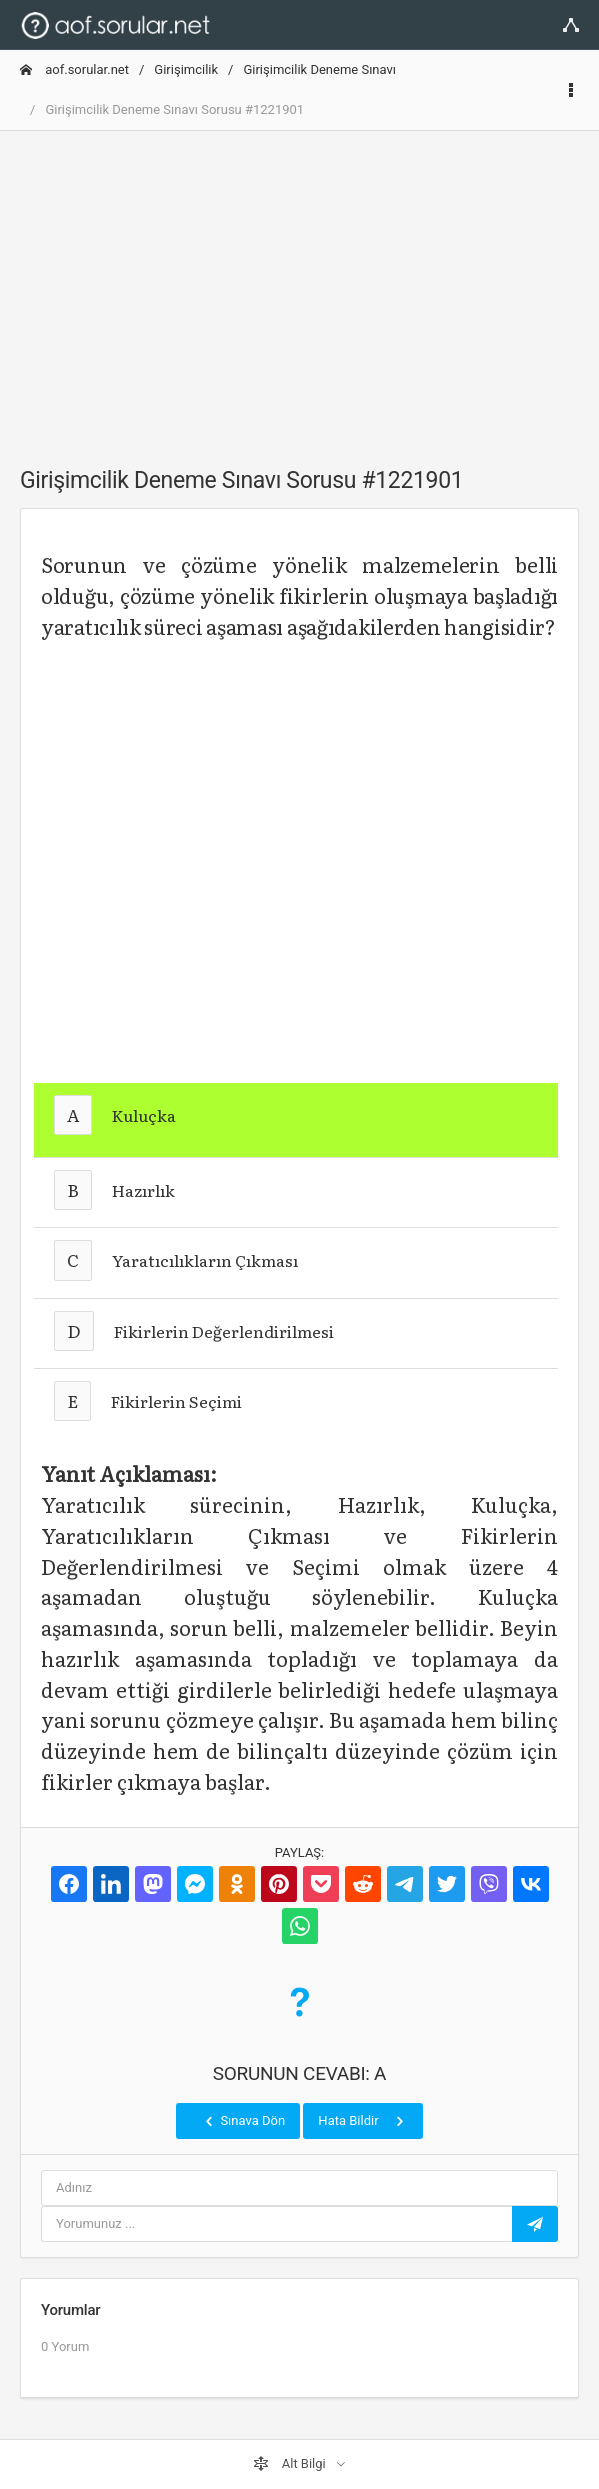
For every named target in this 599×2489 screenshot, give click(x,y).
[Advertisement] (299, 287)
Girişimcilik (186, 69)
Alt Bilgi (291, 2464)
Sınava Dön (243, 2121)
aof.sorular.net (74, 69)
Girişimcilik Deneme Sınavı (319, 69)
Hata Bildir (362, 2121)
